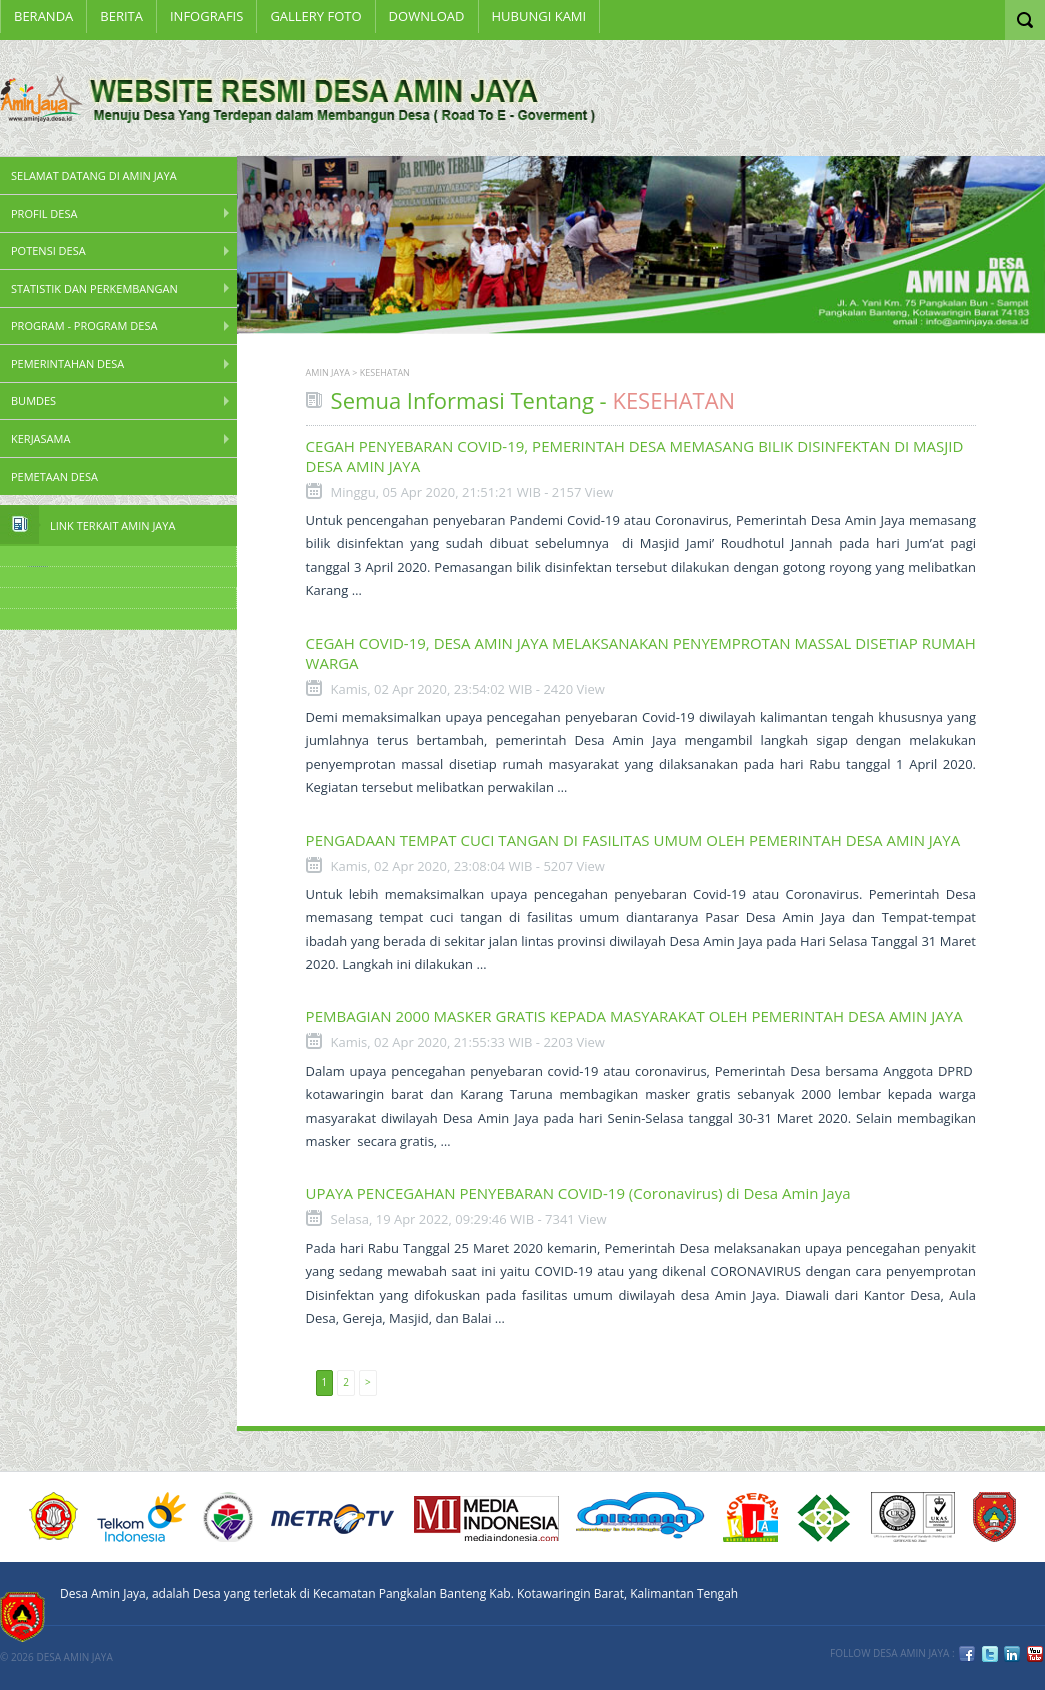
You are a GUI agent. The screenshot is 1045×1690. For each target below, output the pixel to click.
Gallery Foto (315, 16)
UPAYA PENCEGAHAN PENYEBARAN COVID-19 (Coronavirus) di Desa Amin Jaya (578, 1193)
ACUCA (54, 1517)
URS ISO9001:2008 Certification (913, 1517)
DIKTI (750, 1517)
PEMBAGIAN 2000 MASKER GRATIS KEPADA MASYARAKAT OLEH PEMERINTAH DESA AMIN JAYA (634, 1016)
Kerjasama (40, 438)
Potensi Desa (48, 250)
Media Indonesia (486, 1517)
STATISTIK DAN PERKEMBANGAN (94, 288)
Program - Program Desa (84, 325)
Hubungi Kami (539, 16)
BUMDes (33, 400)
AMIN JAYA (328, 372)
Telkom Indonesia (141, 1517)
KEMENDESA (228, 1517)
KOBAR (994, 1517)
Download (427, 16)
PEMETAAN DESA (54, 476)
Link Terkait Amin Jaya (112, 525)
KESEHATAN (385, 372)
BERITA (121, 16)
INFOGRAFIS (206, 16)
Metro (333, 1517)
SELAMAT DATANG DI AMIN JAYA (94, 175)
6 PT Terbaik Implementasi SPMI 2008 (824, 1517)
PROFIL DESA (44, 213)
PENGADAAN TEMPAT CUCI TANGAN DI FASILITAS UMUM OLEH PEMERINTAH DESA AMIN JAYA (633, 840)
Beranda (43, 16)
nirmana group (640, 1516)
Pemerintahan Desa (67, 363)
